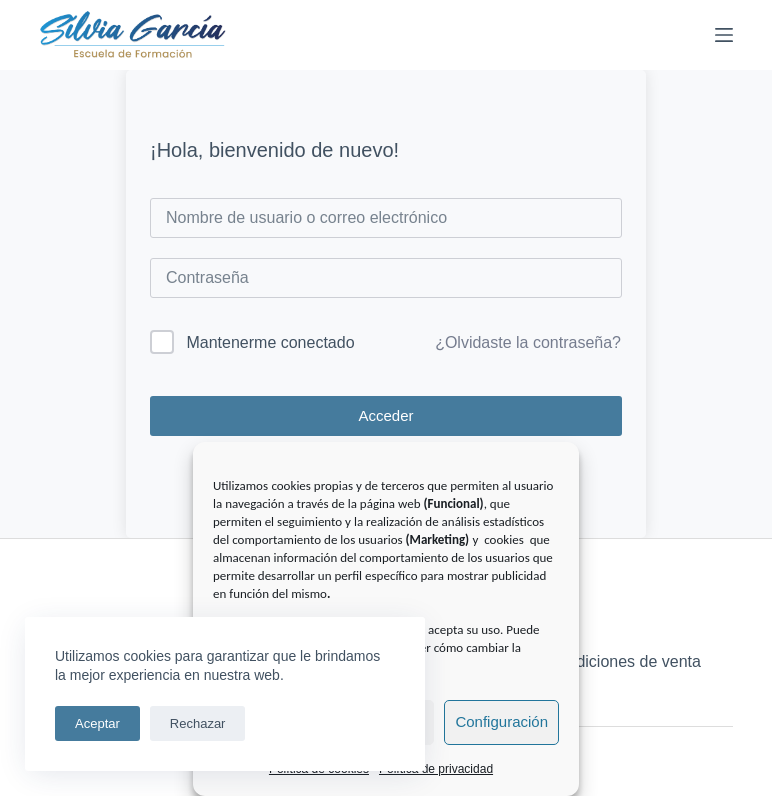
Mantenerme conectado (270, 342)
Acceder (385, 415)
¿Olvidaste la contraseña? (528, 342)
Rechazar (198, 723)
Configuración (501, 721)
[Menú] (724, 35)
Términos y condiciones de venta (584, 661)
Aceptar (97, 723)
